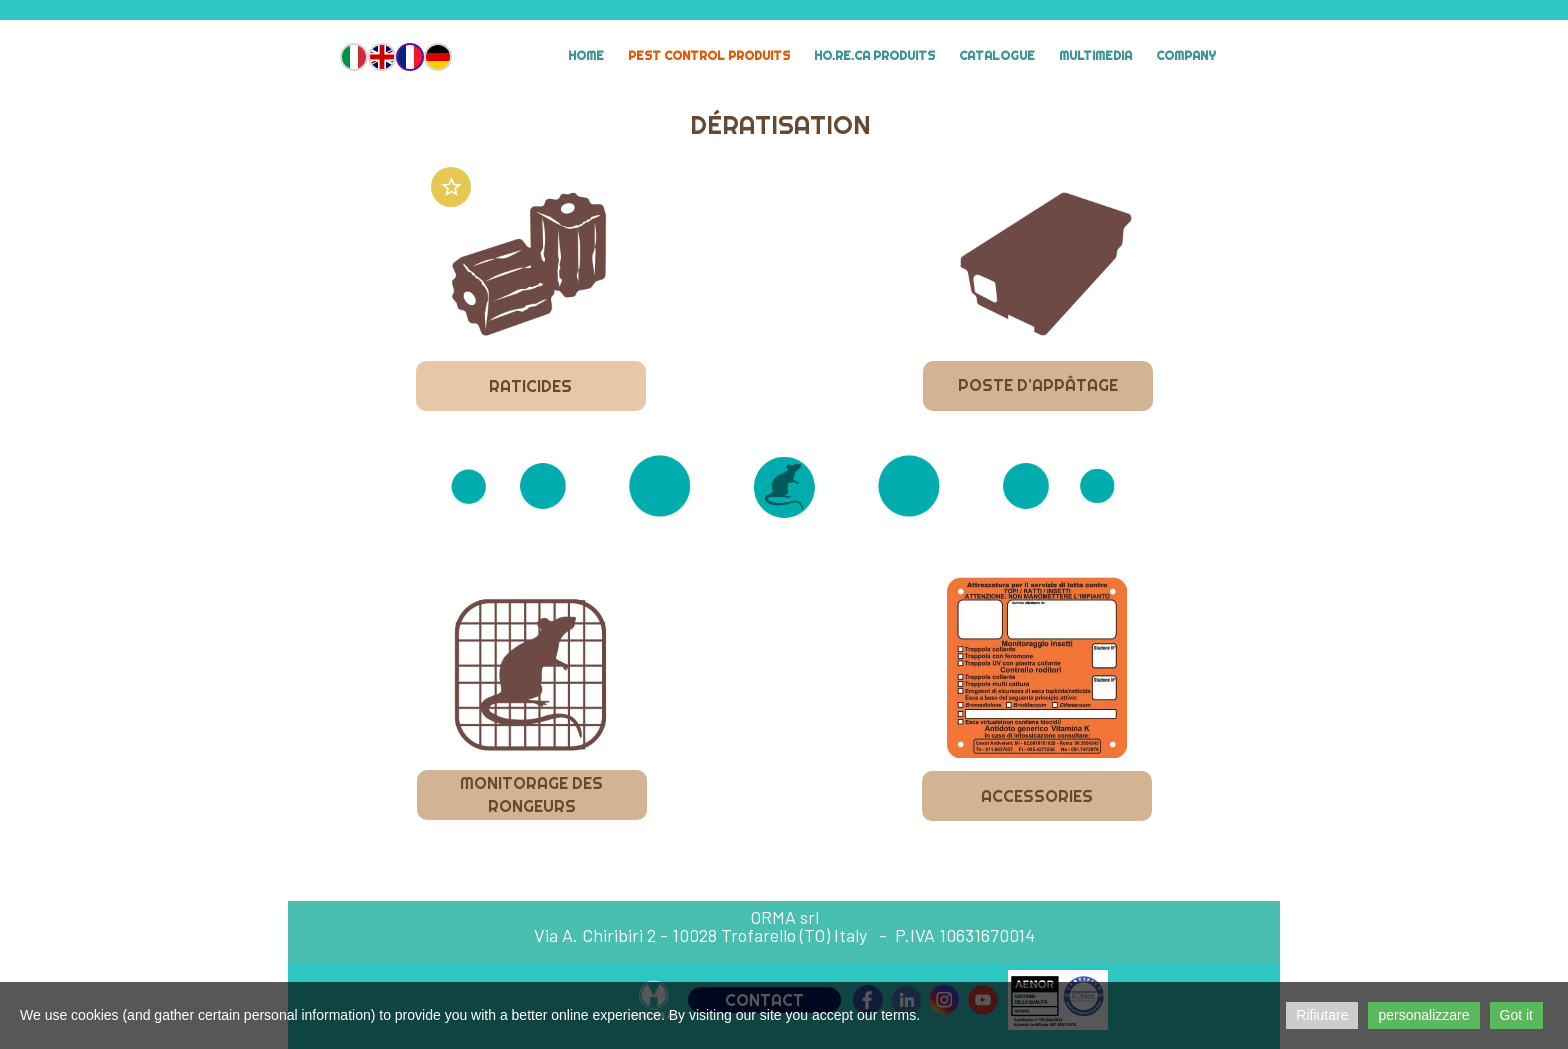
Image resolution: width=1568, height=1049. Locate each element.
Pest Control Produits (709, 55)
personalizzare (1423, 1015)
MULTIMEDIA (1095, 55)
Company (1186, 55)
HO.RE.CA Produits (874, 55)
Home (586, 55)
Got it (1516, 1015)
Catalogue (997, 55)
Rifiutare (1322, 1015)
